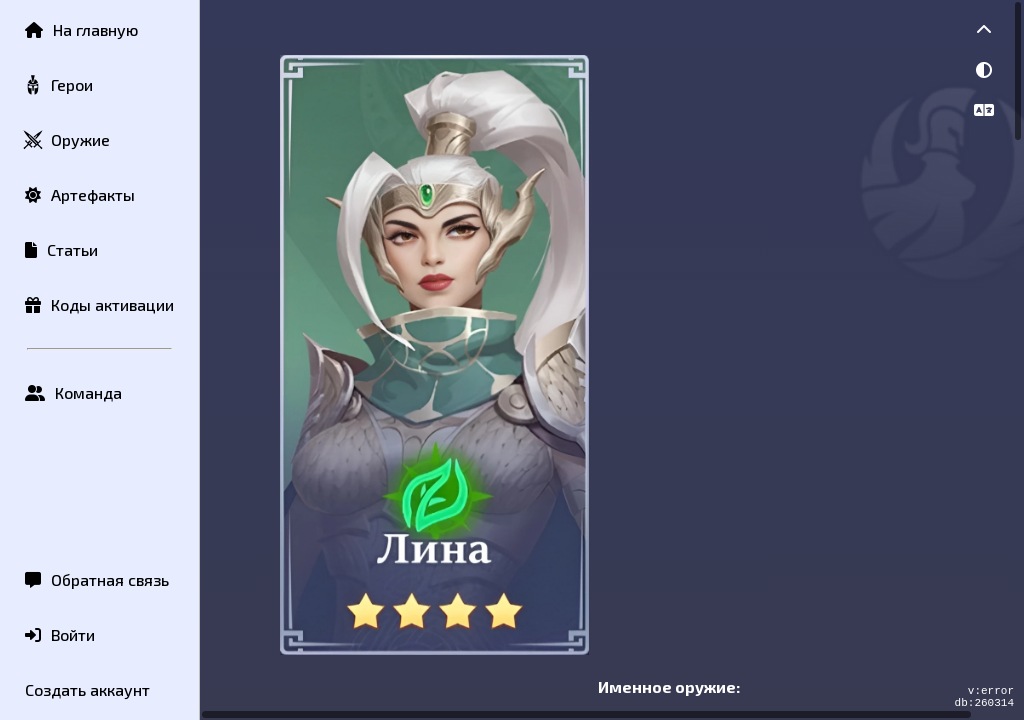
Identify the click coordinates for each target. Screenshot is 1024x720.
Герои (58, 85)
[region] (612, 360)
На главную (81, 29)
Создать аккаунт (87, 689)
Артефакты (80, 194)
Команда (73, 392)
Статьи (61, 249)
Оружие (66, 140)
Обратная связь (97, 579)
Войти (60, 634)
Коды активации (99, 304)
